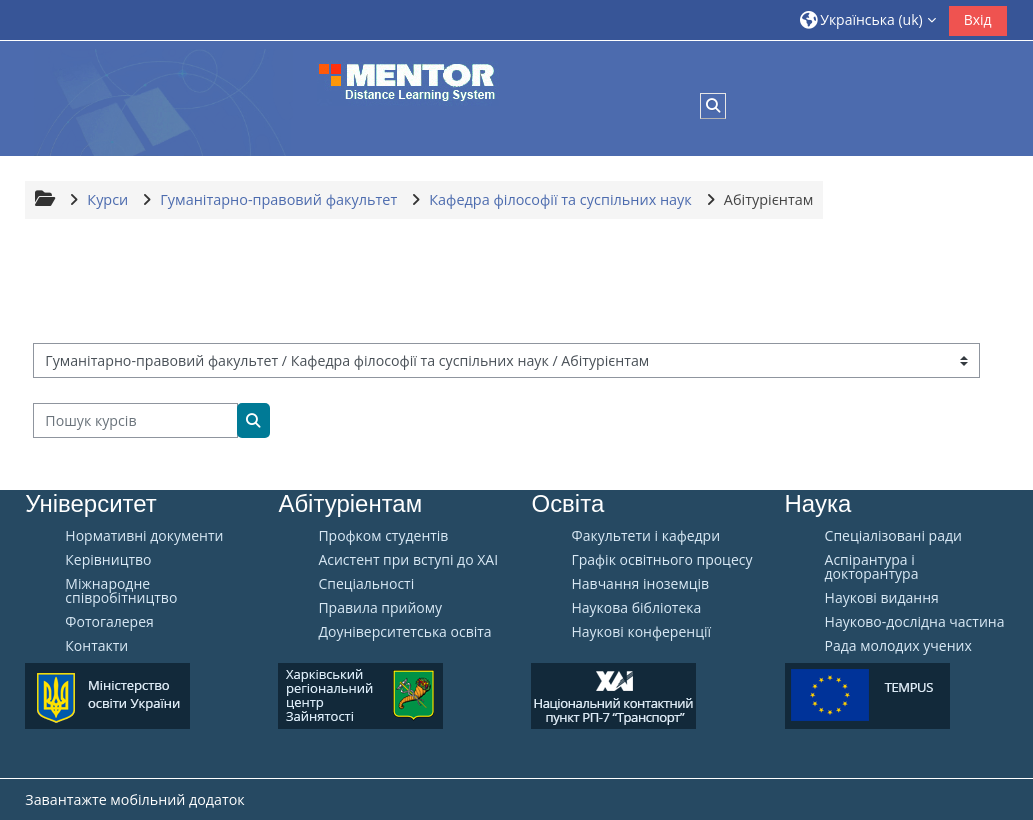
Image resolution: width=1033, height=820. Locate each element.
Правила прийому (380, 608)
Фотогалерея (109, 622)
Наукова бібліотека (636, 608)
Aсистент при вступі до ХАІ (408, 560)
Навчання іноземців (640, 584)
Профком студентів (383, 536)
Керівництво (108, 560)
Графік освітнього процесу (661, 560)
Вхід (978, 19)
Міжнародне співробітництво (121, 591)
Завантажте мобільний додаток (134, 799)
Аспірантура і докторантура (872, 567)
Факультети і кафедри (645, 536)
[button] (868, 19)
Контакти (96, 646)
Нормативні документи (144, 536)
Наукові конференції (641, 632)
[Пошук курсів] (135, 420)
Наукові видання (882, 598)
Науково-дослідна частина (915, 622)
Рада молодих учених (898, 646)
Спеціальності (366, 584)
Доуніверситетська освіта (404, 632)
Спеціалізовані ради (893, 536)
